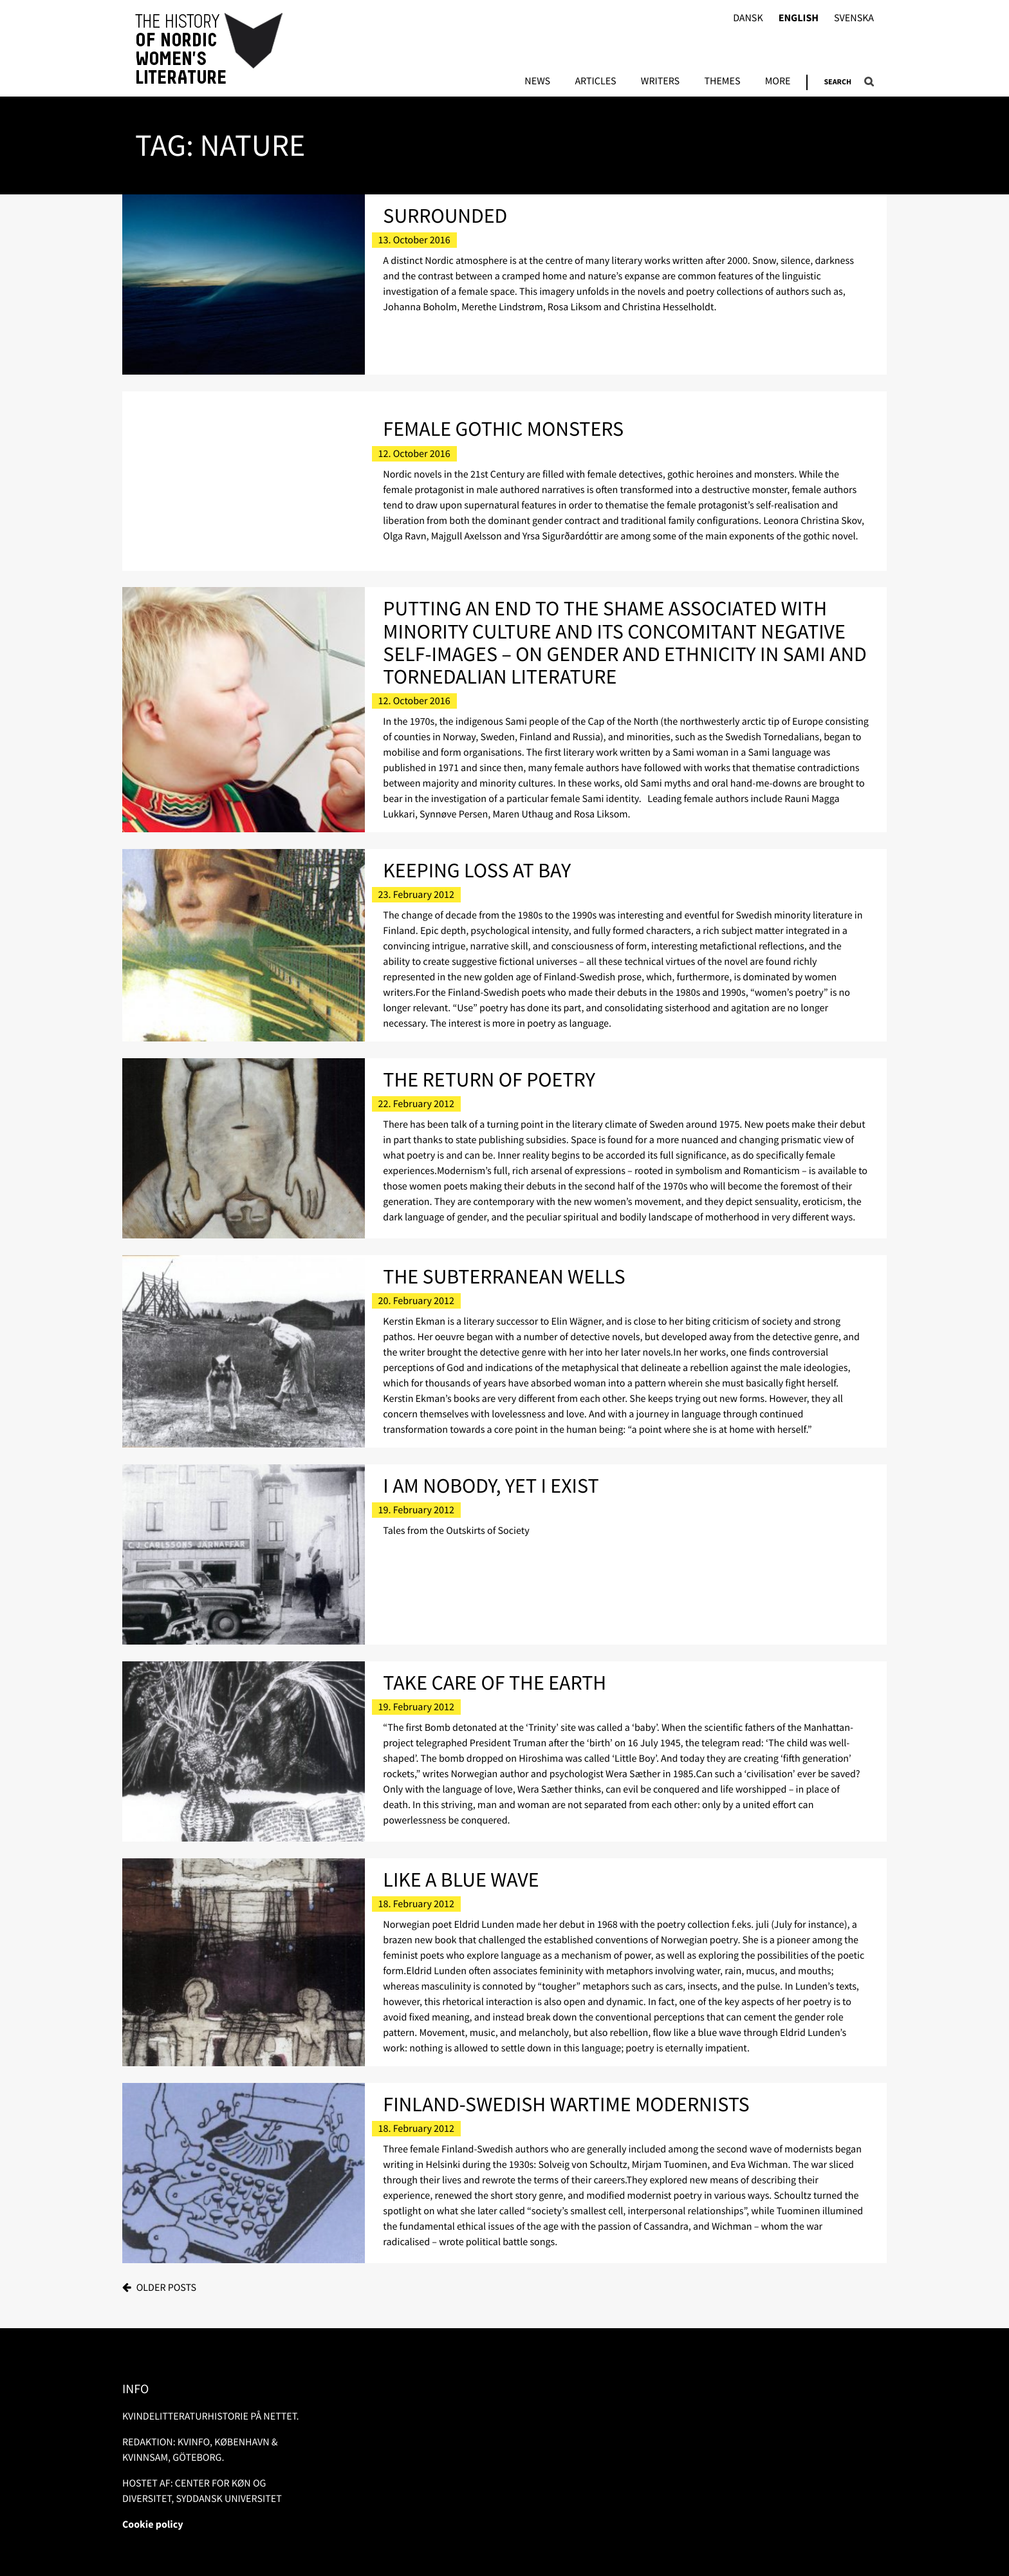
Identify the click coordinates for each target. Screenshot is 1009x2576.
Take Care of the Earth (494, 1682)
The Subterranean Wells (504, 1276)
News (537, 82)
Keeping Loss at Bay (477, 870)
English (799, 18)
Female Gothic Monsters (503, 429)
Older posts (166, 2287)
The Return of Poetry (489, 1079)
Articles (595, 82)
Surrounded (445, 216)
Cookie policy (152, 2524)
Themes (722, 82)
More (778, 82)
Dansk (748, 18)
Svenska (854, 18)
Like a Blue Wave (461, 1879)
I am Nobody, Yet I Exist (490, 1485)
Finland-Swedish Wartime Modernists (566, 2104)
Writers (660, 82)
